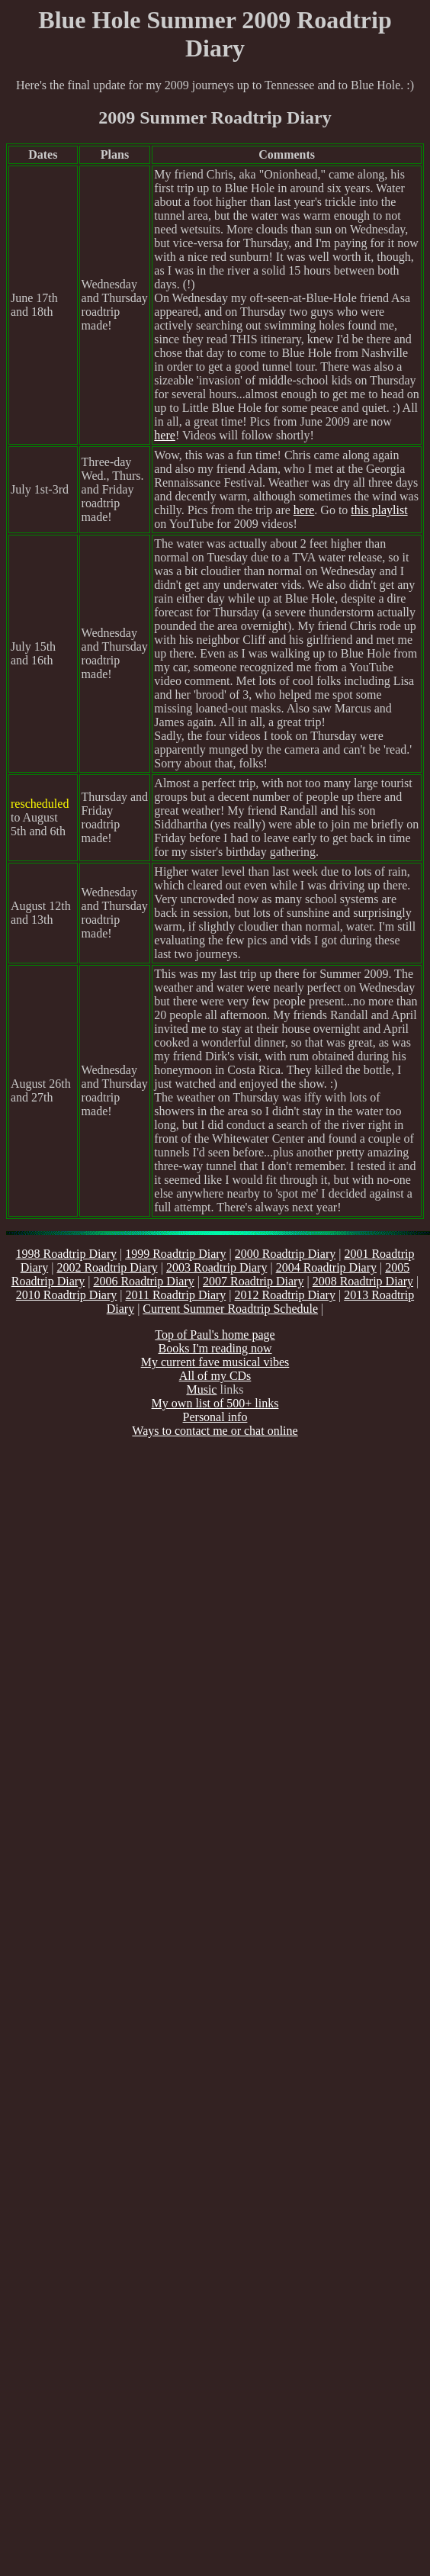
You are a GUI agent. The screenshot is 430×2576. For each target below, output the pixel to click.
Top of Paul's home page (214, 1334)
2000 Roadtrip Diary (285, 1253)
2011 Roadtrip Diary (175, 1294)
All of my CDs (215, 1375)
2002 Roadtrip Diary (106, 1267)
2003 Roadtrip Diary (216, 1267)
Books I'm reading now (214, 1348)
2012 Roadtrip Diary (285, 1294)
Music (201, 1389)
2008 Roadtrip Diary (363, 1281)
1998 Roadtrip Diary (66, 1253)
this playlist (379, 509)
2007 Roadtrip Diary (253, 1281)
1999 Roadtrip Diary (175, 1253)
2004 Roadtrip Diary (326, 1267)
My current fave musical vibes (215, 1362)
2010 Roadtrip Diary (66, 1294)
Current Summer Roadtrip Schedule (230, 1308)
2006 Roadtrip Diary (143, 1281)
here (164, 435)
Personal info (215, 1416)
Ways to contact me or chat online (214, 1430)
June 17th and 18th (34, 304)
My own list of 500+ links (215, 1403)
